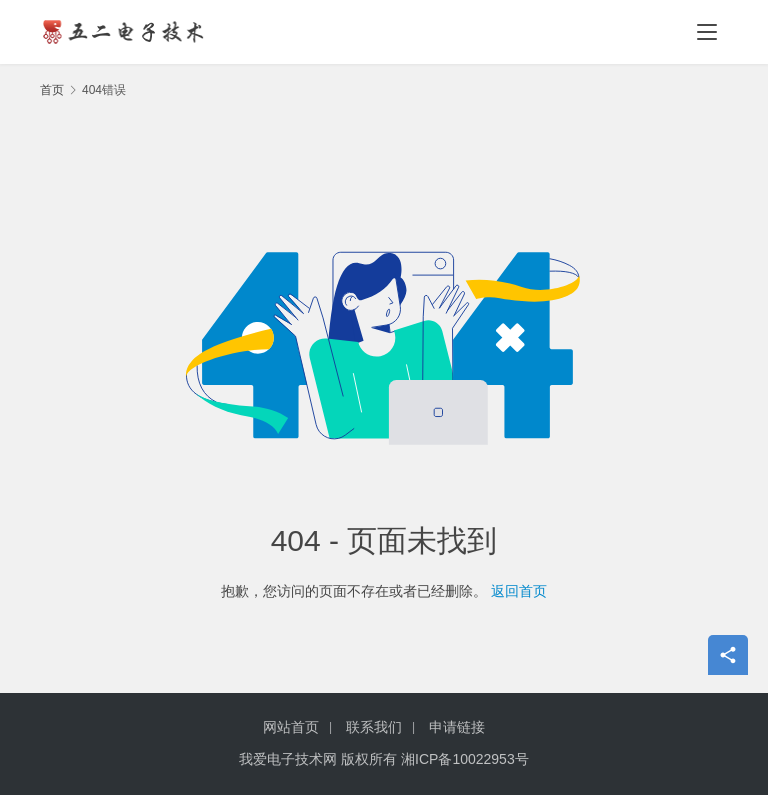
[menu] (707, 32)
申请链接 (457, 727)
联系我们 (374, 727)
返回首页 (519, 591)
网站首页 (291, 727)
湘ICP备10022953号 (465, 759)
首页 (52, 90)
